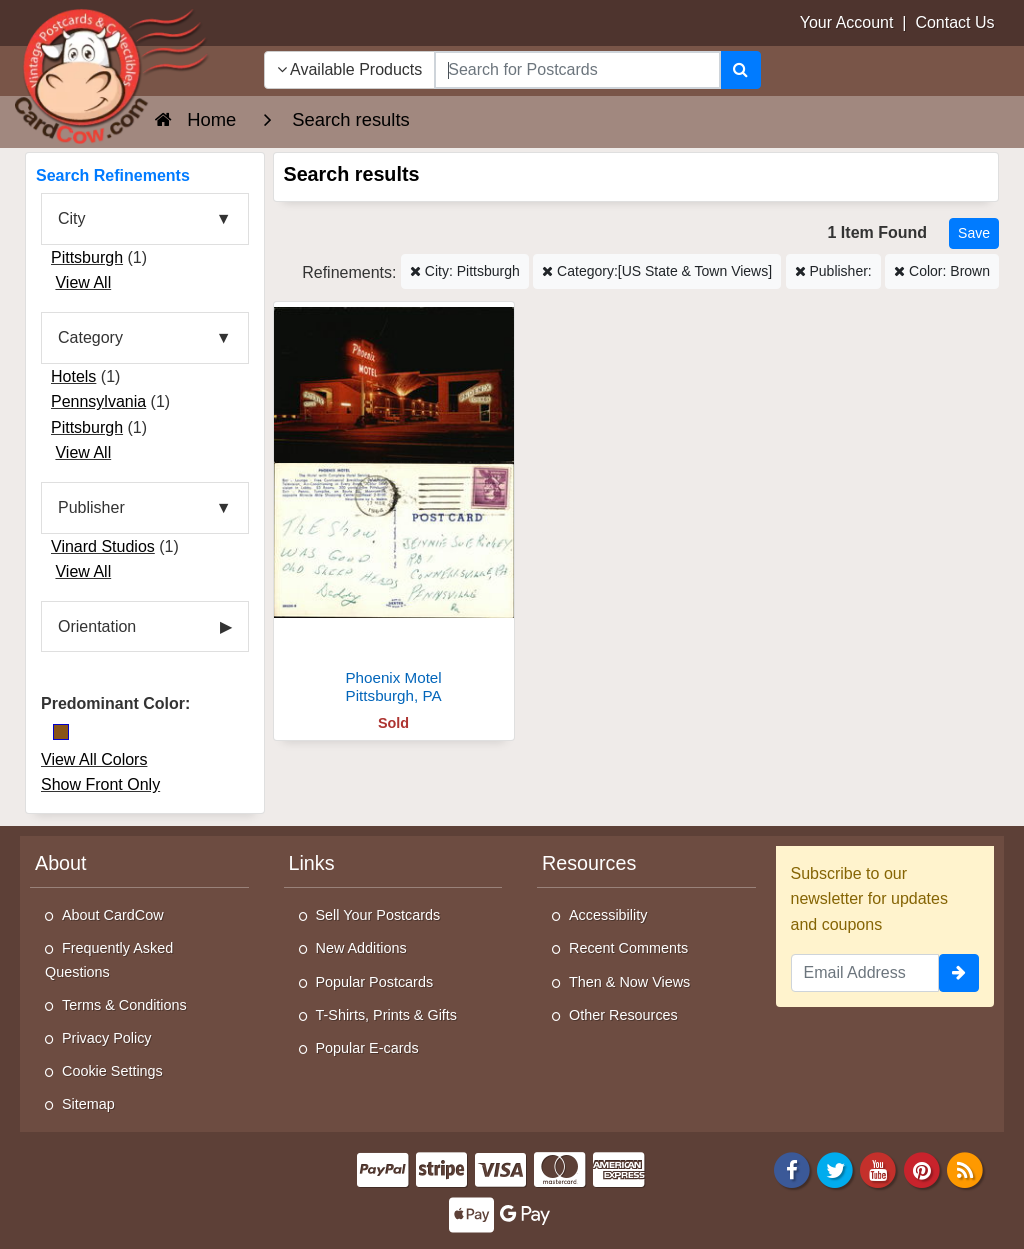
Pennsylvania (98, 401)
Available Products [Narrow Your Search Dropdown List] (350, 69)
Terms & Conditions (124, 1005)
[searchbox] (577, 70)
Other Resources (623, 1015)
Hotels (73, 376)
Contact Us (954, 22)
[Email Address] (865, 973)
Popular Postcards (375, 982)
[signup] (959, 973)
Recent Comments (628, 948)
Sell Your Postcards (378, 915)
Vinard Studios (103, 546)
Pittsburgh (87, 257)
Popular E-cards (367, 1048)
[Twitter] (835, 1168)
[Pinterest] (922, 1168)
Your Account (847, 22)
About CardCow (113, 915)
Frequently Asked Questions (109, 959)
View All (83, 282)
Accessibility (608, 915)
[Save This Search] (974, 233)
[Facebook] (792, 1168)
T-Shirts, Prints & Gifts (387, 1015)
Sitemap (88, 1104)
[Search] (740, 70)
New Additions (361, 948)
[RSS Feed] (965, 1168)
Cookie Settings (112, 1071)
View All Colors (94, 759)
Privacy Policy (107, 1038)
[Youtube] (879, 1168)
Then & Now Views (629, 982)
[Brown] (61, 732)
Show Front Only (100, 784)
